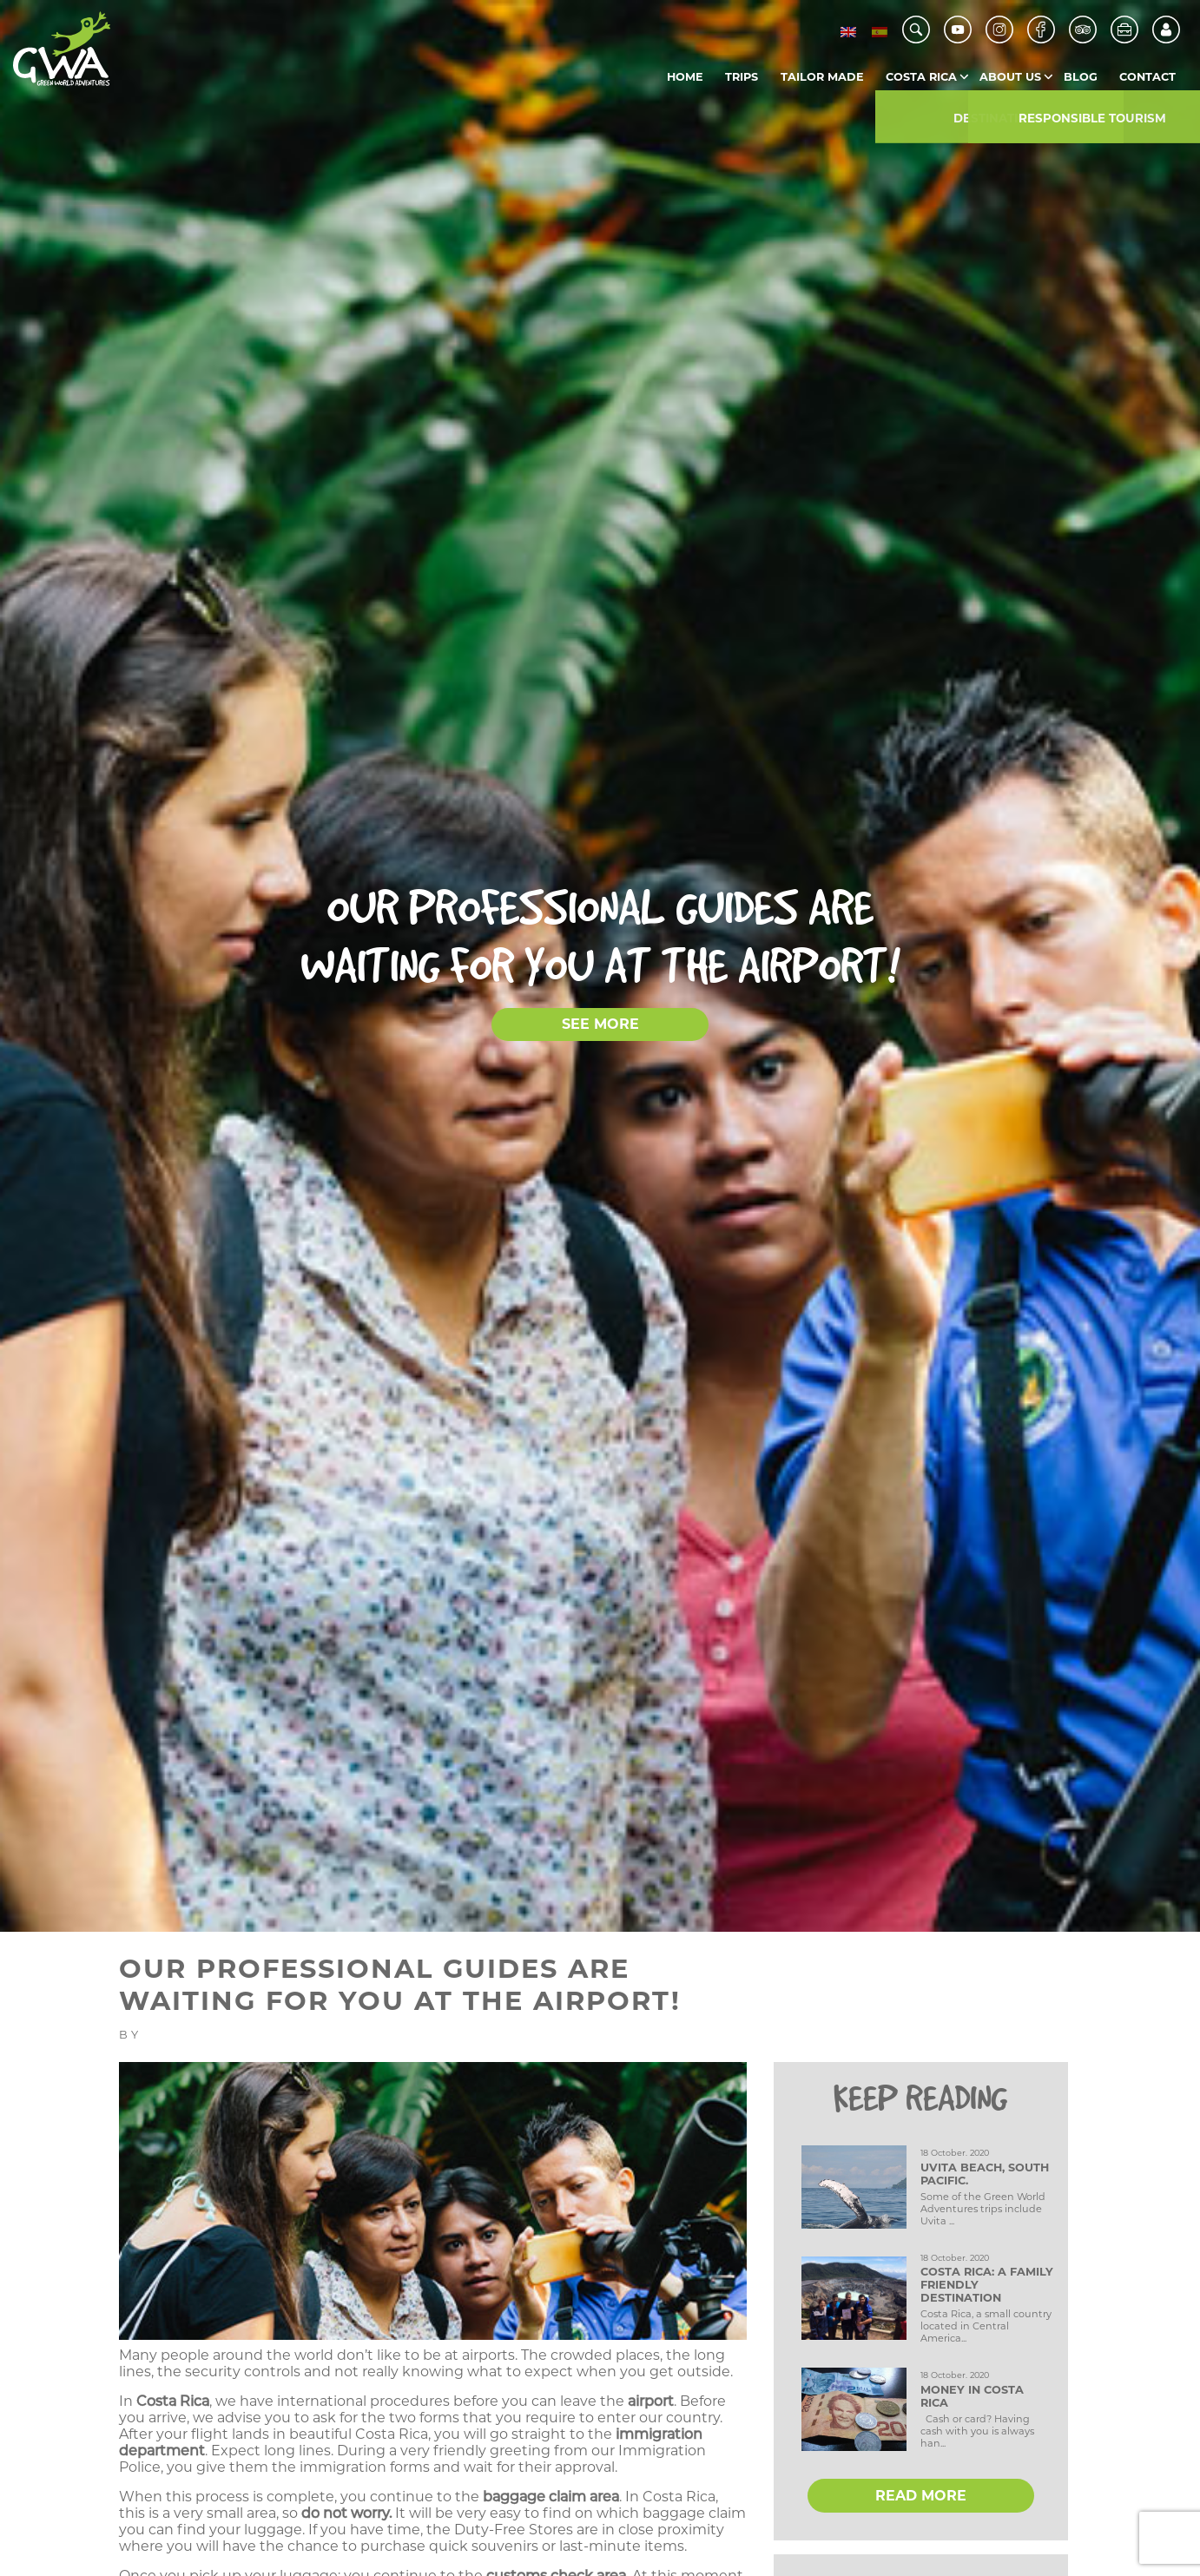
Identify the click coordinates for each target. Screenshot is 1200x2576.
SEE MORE (600, 1024)
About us (1010, 76)
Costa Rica (921, 76)
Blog (1081, 76)
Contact (1147, 76)
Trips (741, 76)
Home (685, 76)
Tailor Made (822, 76)
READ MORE (920, 2495)
